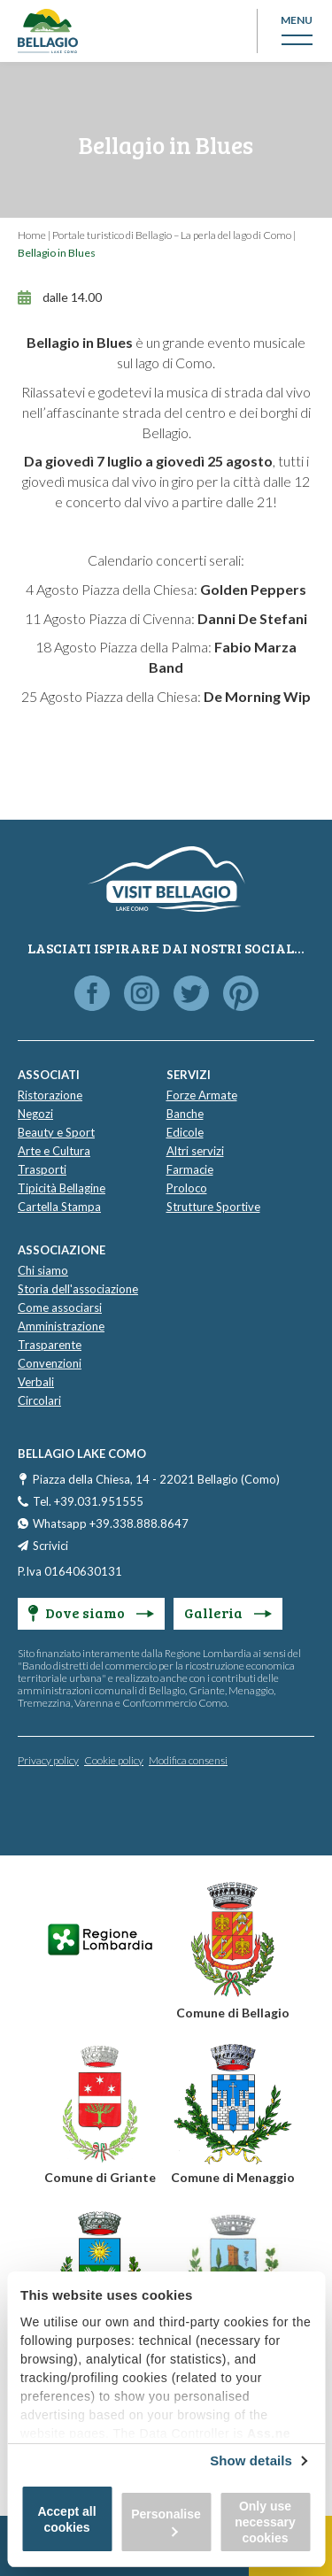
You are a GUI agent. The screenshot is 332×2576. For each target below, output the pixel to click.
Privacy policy (48, 1760)
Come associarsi (60, 1307)
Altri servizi (195, 1151)
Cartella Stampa (59, 1206)
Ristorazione (50, 1095)
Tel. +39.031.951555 (88, 1501)
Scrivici (50, 1546)
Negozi (35, 1114)
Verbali (36, 1382)
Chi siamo (43, 1270)
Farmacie (189, 1169)
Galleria (228, 1612)
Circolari (39, 1400)
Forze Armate (201, 1095)
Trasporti (42, 1169)
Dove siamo (91, 1612)
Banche (185, 1114)
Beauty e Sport (56, 1132)
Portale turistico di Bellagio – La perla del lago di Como (171, 235)
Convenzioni (49, 1363)
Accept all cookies (66, 2519)
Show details (251, 2460)
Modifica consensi (188, 1760)
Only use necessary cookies (265, 2522)
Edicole (185, 1132)
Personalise (166, 2521)
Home (32, 235)
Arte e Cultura (54, 1151)
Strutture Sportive (213, 1206)
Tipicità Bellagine (61, 1188)
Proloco (186, 1188)
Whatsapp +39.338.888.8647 (111, 1523)
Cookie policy (113, 1760)
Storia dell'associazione (78, 1289)
